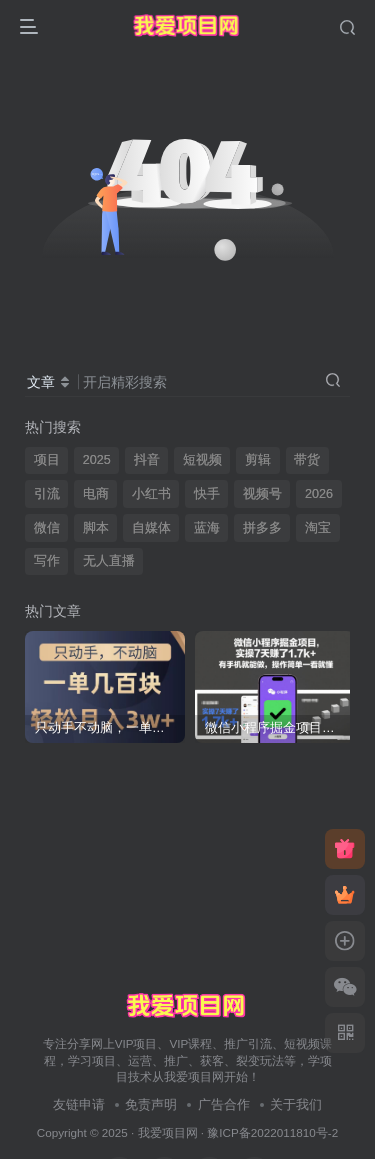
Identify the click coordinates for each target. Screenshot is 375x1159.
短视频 (202, 460)
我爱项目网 (168, 1132)
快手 (207, 494)
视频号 (262, 494)
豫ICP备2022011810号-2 (272, 1132)
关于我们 (296, 1104)
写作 (47, 561)
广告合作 (224, 1104)
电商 (96, 494)
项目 (47, 460)
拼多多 (262, 528)
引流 (47, 494)
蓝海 (207, 528)
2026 (319, 494)
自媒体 (151, 528)
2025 (97, 460)
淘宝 (318, 528)
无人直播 (109, 561)
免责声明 (151, 1104)
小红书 (151, 494)
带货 (307, 460)
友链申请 (79, 1104)
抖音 (147, 460)
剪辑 (258, 460)
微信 (47, 528)
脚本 (96, 528)
